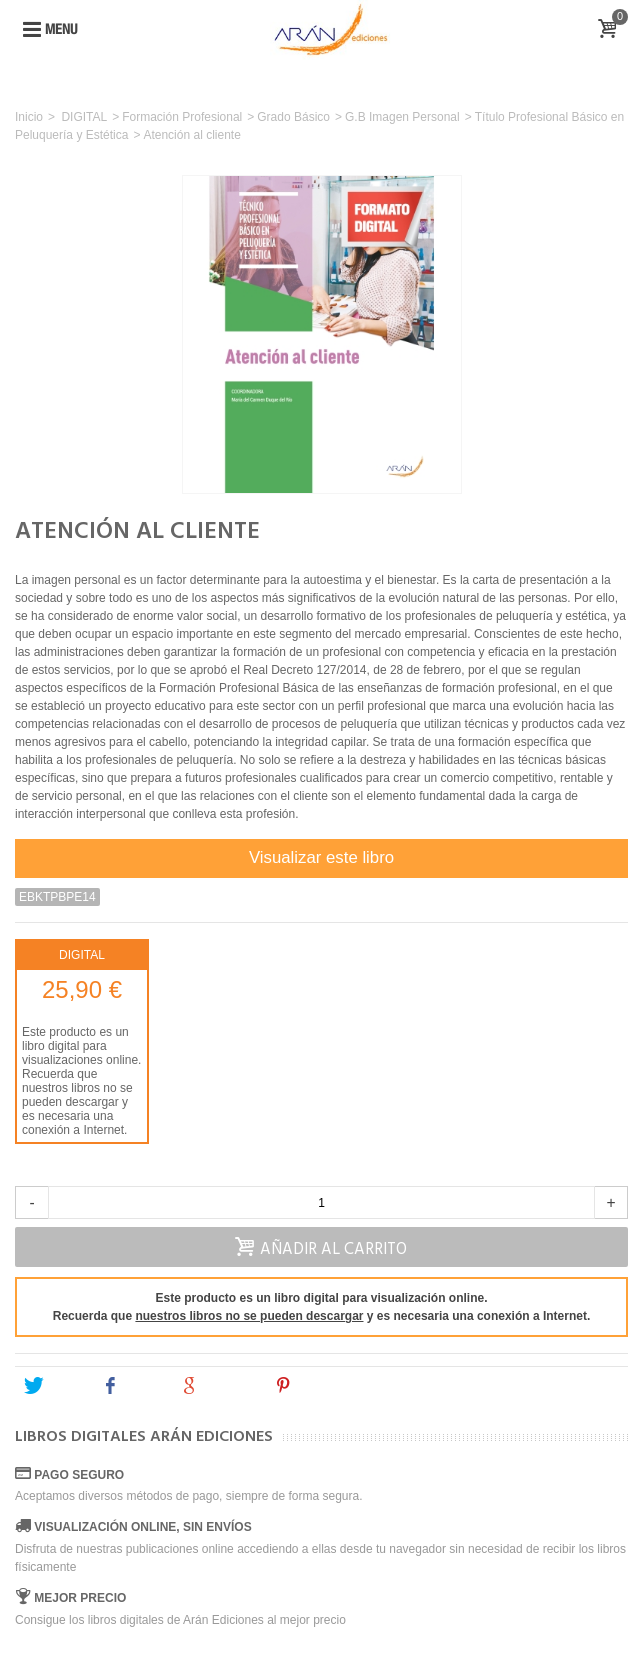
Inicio (29, 117)
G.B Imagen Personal (402, 117)
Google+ (218, 1386)
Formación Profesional (182, 117)
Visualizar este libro (321, 857)
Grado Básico (293, 117)
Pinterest (314, 1386)
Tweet (54, 1386)
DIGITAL (84, 117)
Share (132, 1386)
